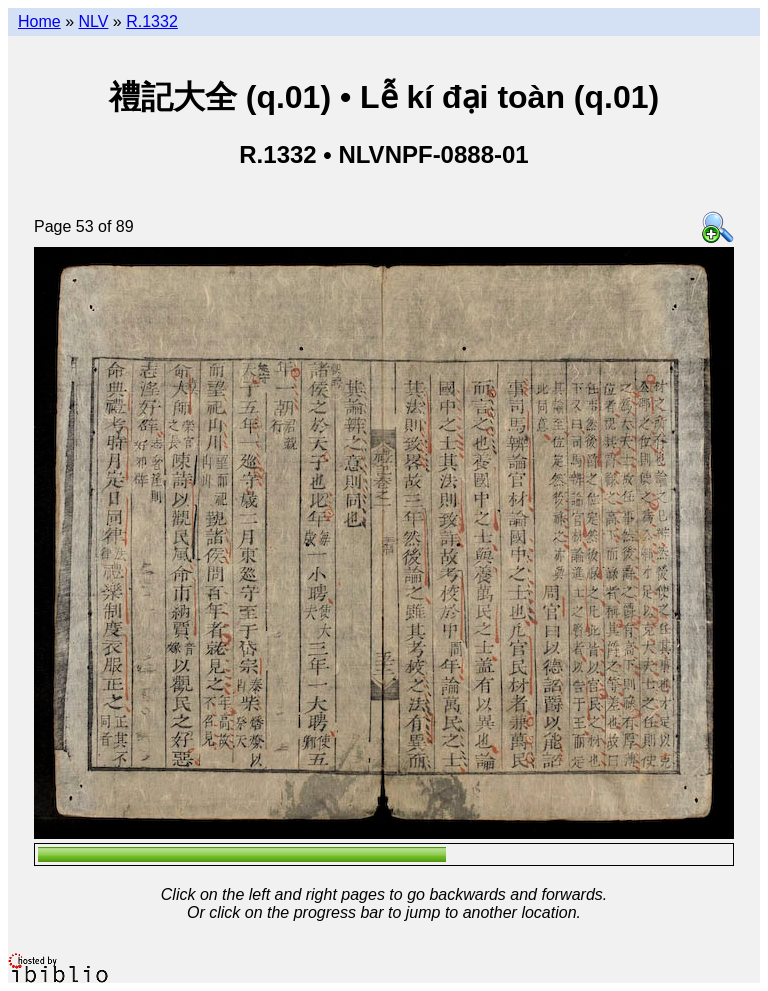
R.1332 (152, 21)
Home (39, 21)
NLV (93, 21)
